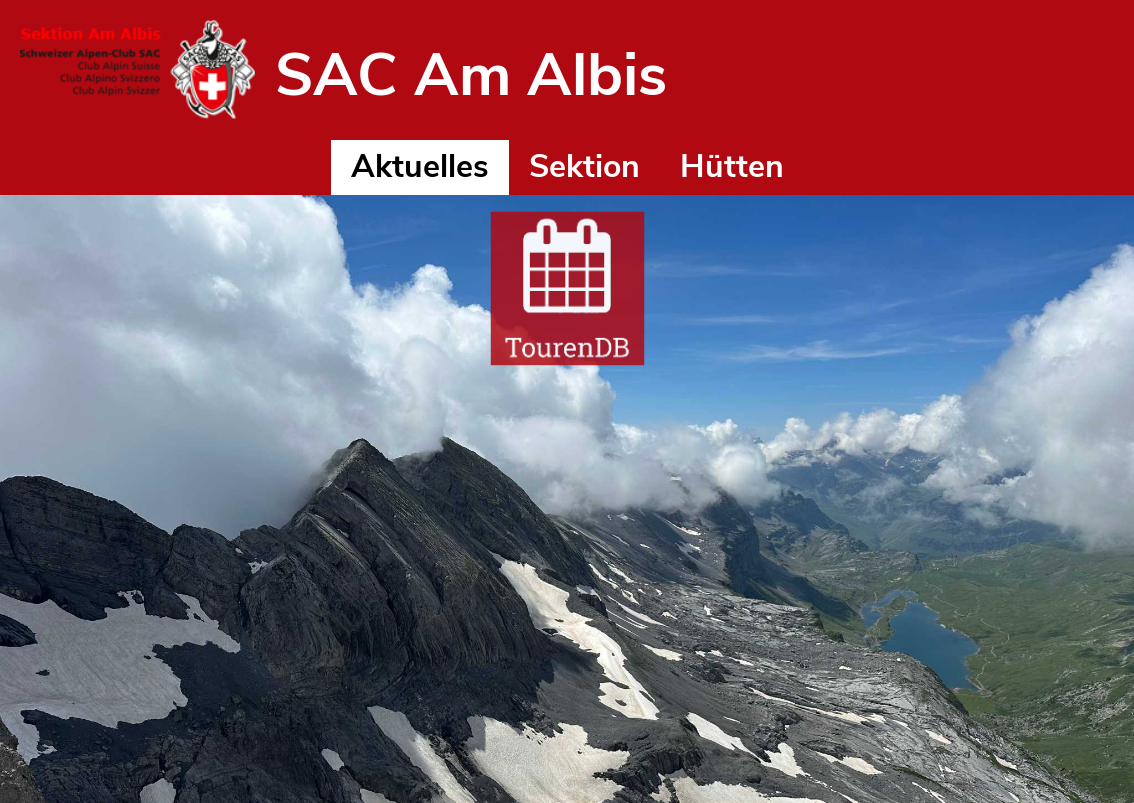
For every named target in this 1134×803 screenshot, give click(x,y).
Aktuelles (420, 166)
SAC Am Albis (471, 75)
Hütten (732, 166)
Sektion (584, 166)
